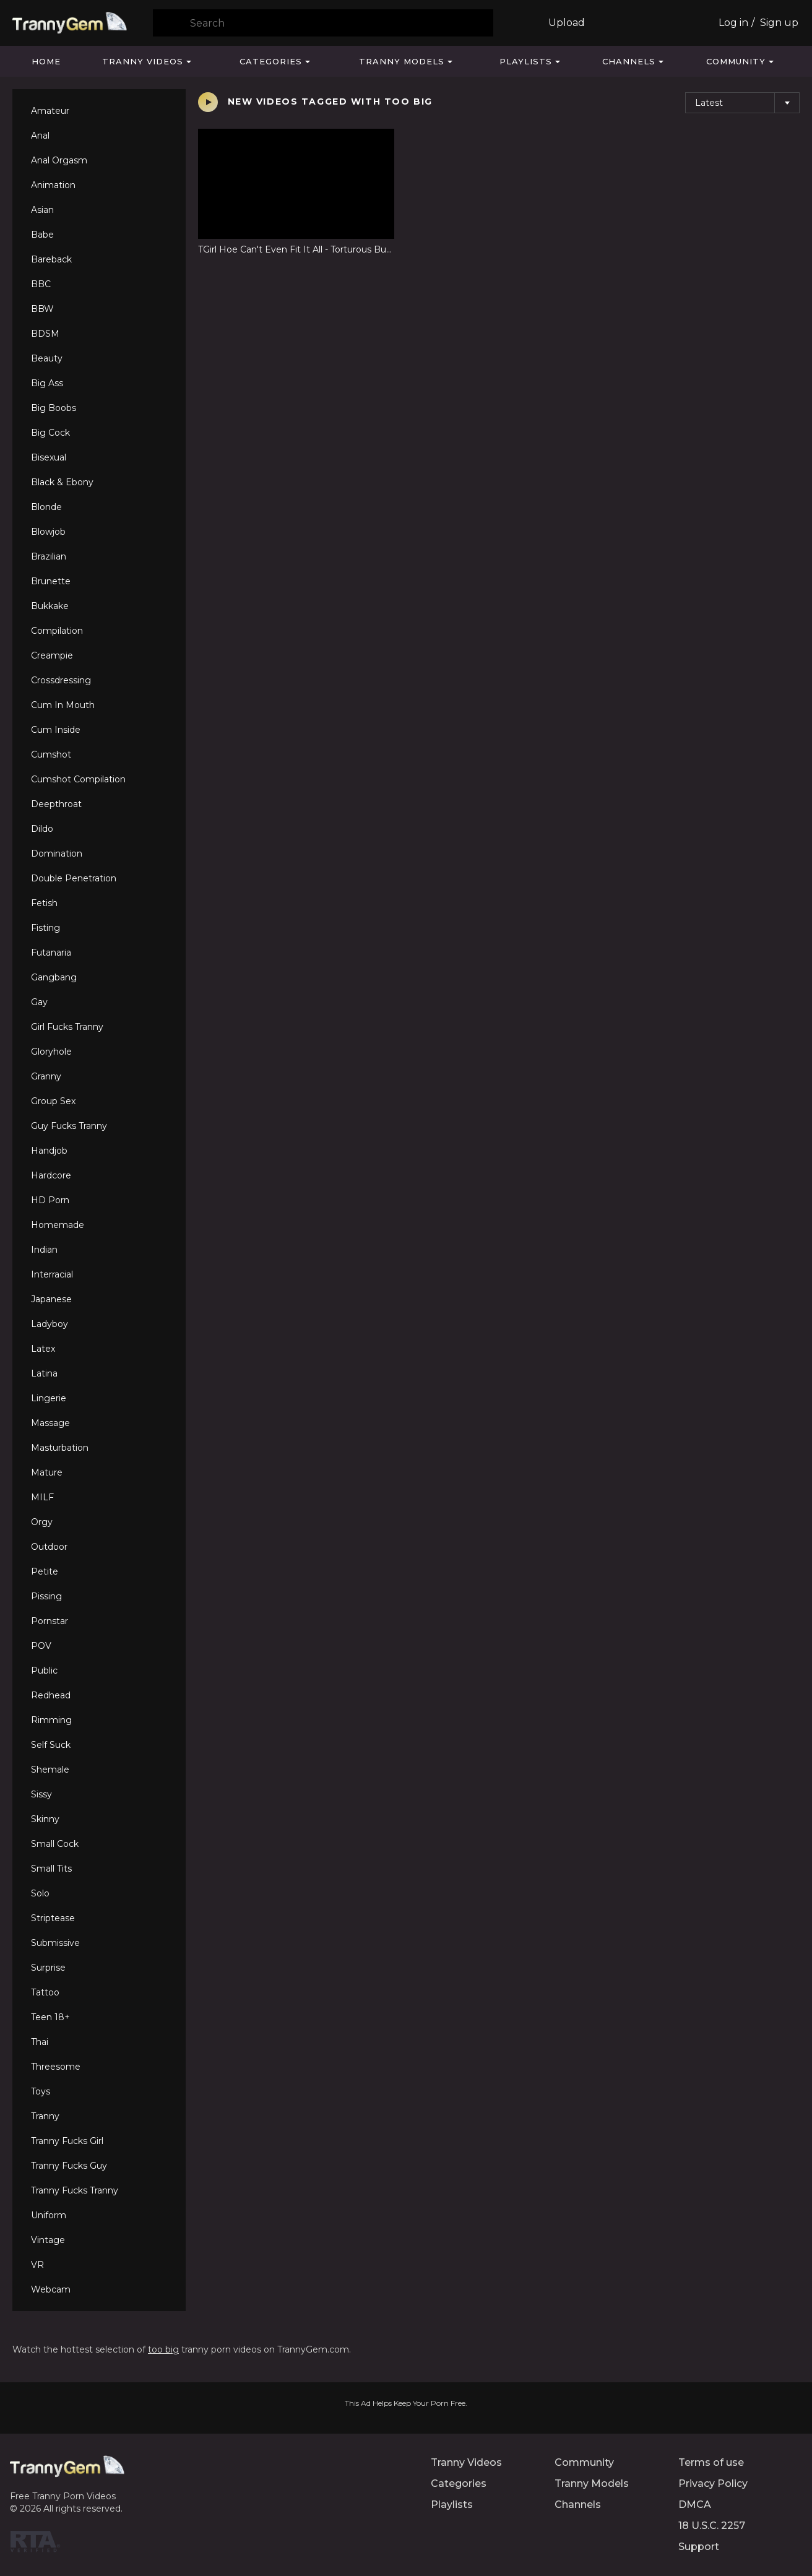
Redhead (51, 1695)
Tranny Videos (142, 61)
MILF (42, 1497)
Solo (40, 1893)
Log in (733, 22)
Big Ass (47, 383)
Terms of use (711, 2462)
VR (37, 2264)
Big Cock (50, 432)
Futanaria (51, 952)
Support (698, 2546)
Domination (56, 853)
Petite (44, 1571)
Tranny (45, 2116)
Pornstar (49, 1621)
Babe (42, 234)
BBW (42, 308)
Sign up (779, 22)
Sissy (41, 1794)
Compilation (57, 630)
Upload (566, 22)
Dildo (42, 828)
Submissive (55, 1942)
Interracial (52, 1274)
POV (41, 1645)
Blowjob (48, 531)
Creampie (52, 655)
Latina (44, 1373)
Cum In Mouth (63, 705)
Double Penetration (73, 878)
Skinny (45, 1819)
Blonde (46, 506)
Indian (44, 1249)
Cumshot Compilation (78, 779)
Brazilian (48, 556)
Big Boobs (53, 407)
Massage (50, 1422)
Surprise (48, 1967)
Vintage (48, 2239)
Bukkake (50, 606)
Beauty (47, 358)
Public (44, 1670)
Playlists (525, 61)
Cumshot (51, 754)
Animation (53, 185)
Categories (271, 61)
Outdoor (49, 1546)
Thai (39, 2041)
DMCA (694, 2504)
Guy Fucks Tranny (69, 1125)
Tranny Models (401, 61)
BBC (41, 284)
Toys (40, 2091)
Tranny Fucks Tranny (74, 2190)
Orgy (42, 1522)
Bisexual (48, 457)
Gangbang (54, 977)
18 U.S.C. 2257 (711, 2525)
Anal (40, 135)
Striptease (53, 1918)
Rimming (51, 1720)
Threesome (55, 2066)
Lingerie (48, 1398)
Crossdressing (61, 680)
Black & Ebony (62, 482)
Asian (42, 209)
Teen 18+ (50, 2017)
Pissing (46, 1596)
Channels (628, 61)
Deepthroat (56, 804)
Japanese (51, 1299)
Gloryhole (51, 1051)
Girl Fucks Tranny (67, 1026)
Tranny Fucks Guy (69, 2165)
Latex (43, 1348)
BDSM (45, 333)
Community (736, 61)
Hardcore (51, 1175)
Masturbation (60, 1447)
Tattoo (45, 1992)
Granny (46, 1076)
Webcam (51, 2289)
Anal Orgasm (59, 160)
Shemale (50, 1769)
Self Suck (51, 1744)
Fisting (45, 927)
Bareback (51, 259)
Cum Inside (55, 729)
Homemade (57, 1224)
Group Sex (53, 1101)
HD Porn (50, 1200)
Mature (47, 1472)
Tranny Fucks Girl (67, 2140)
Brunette (51, 581)
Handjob (49, 1150)
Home (46, 61)
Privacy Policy (713, 2483)
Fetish (44, 903)
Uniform (48, 2215)
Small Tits (51, 1868)
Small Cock (55, 1843)
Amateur (50, 110)
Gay (39, 1002)
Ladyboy (49, 1323)
